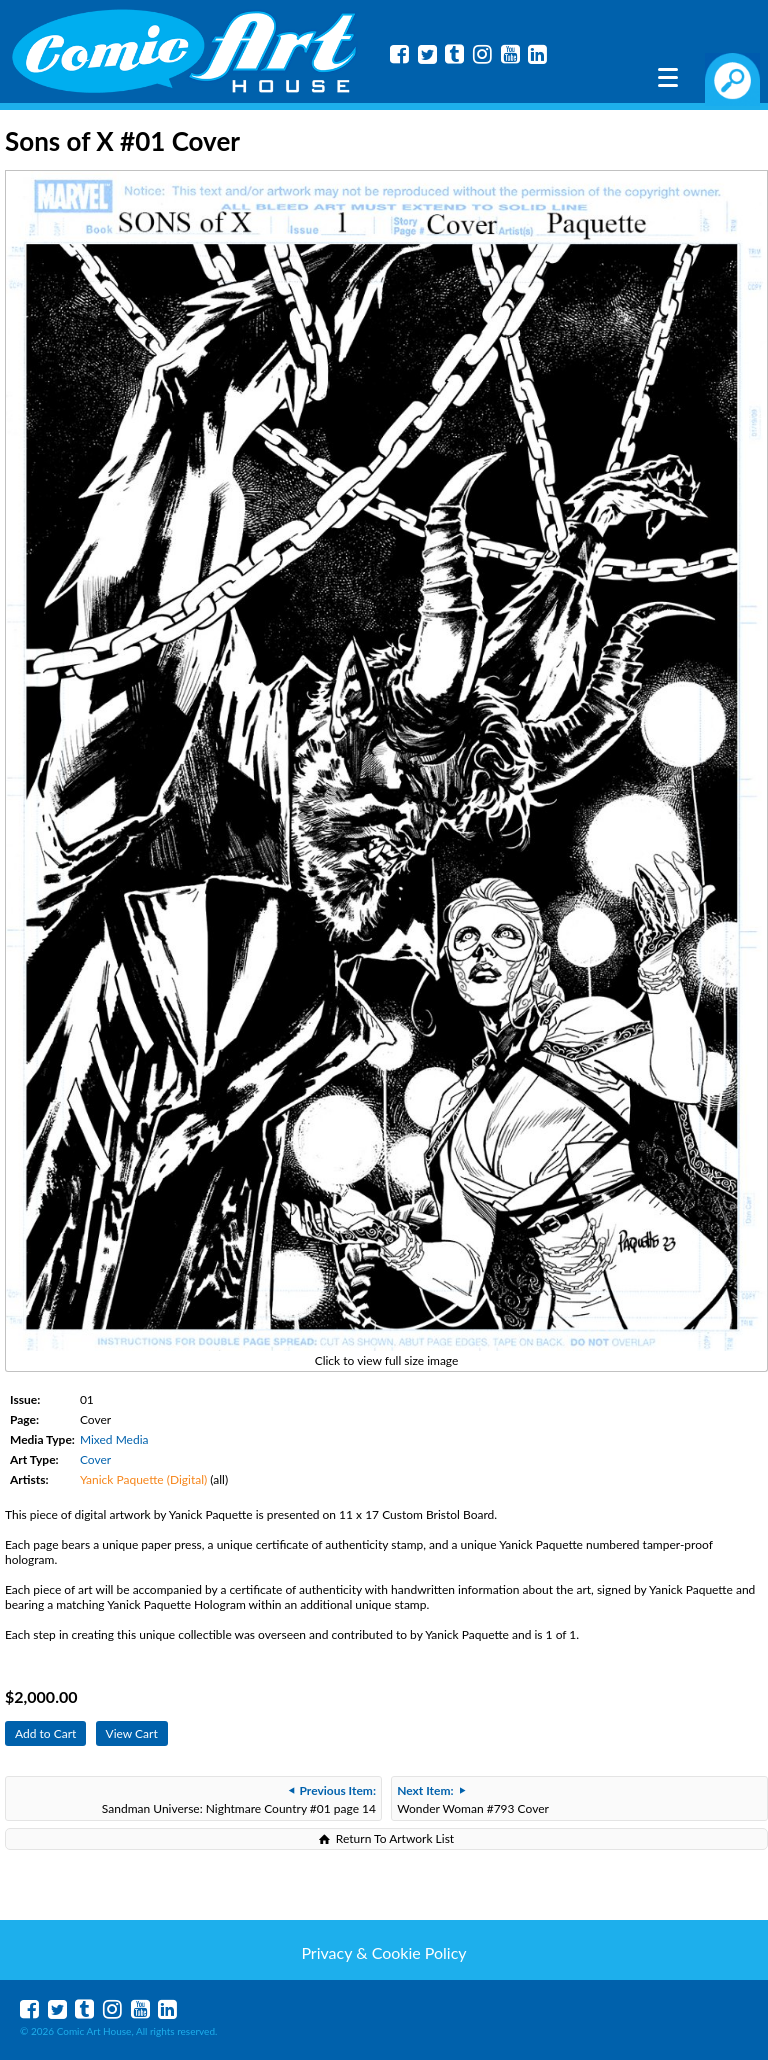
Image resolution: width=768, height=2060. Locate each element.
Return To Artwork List (395, 1838)
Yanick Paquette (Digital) (143, 1479)
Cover (95, 1459)
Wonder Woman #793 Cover (473, 1799)
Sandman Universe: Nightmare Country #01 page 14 (239, 1799)
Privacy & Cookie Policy (383, 1952)
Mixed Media (114, 1439)
